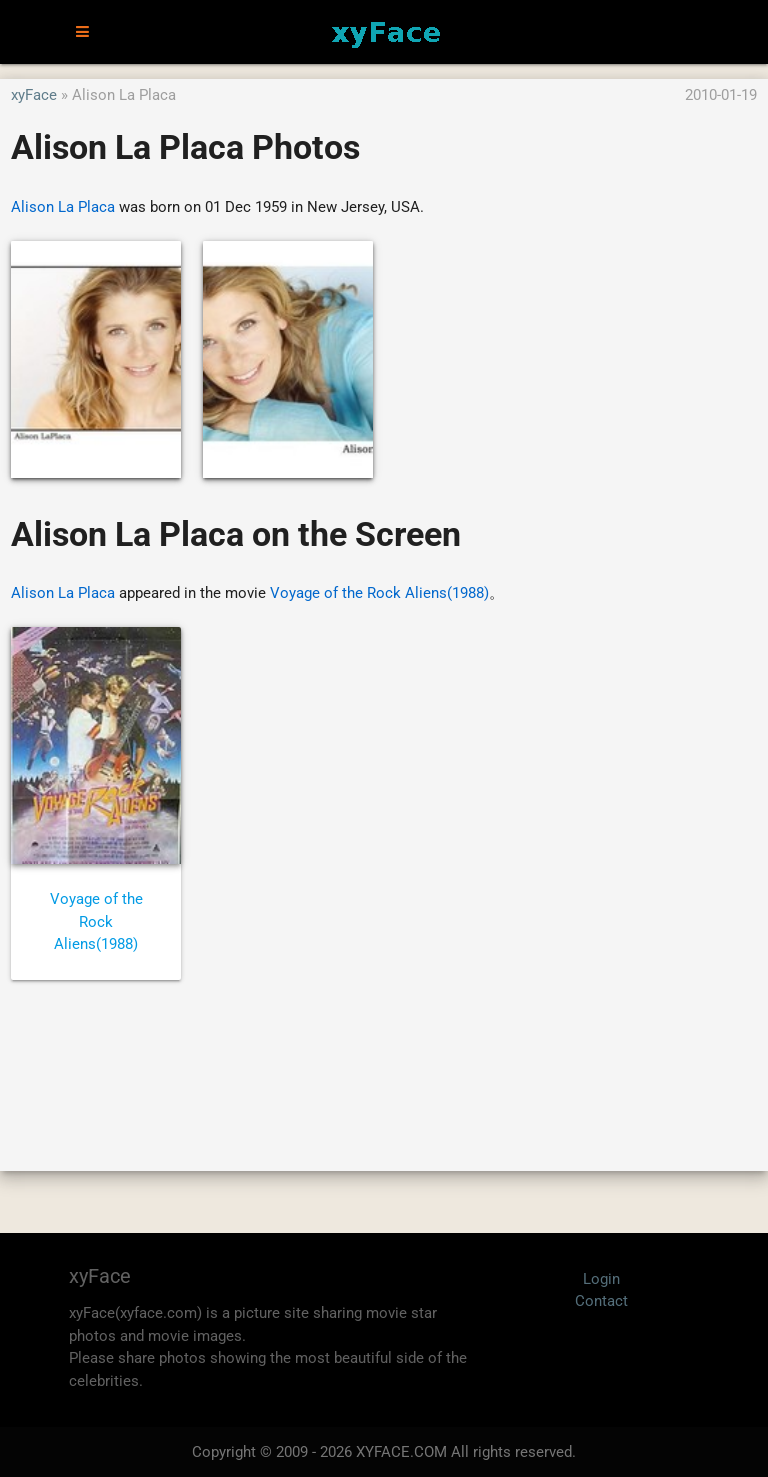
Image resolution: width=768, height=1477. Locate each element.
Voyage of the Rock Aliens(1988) (379, 593)
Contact (601, 1301)
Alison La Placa (63, 207)
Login (601, 1279)
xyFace (34, 95)
